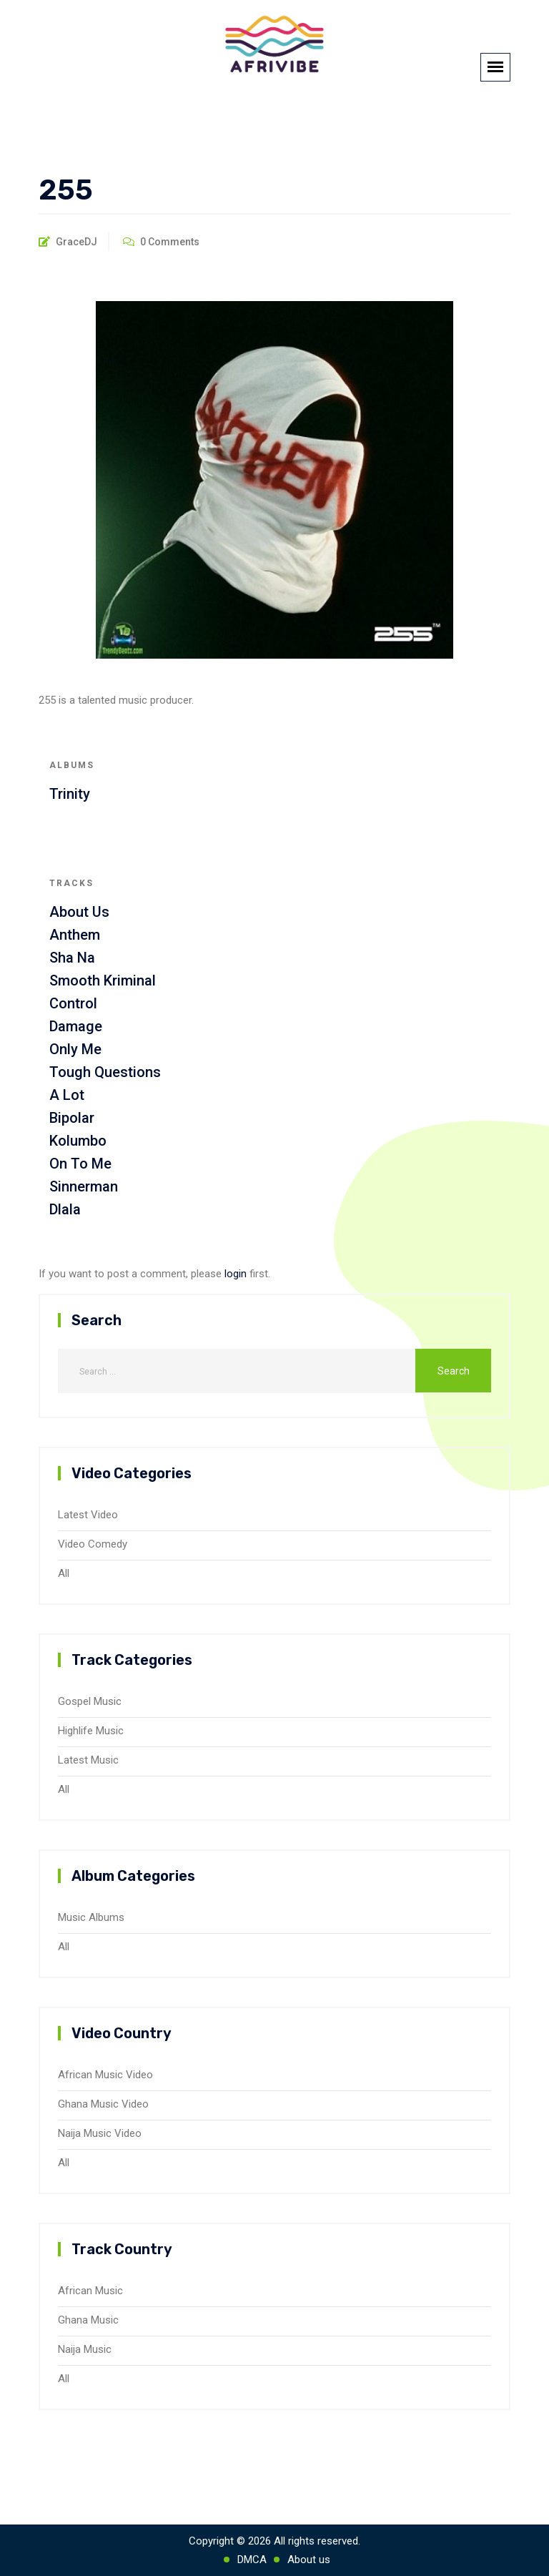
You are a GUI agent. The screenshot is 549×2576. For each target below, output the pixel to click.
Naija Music (85, 2349)
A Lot (66, 1094)
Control (73, 1003)
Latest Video (88, 1514)
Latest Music (88, 1760)
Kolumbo (78, 1140)
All (63, 1573)
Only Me (75, 1049)
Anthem (74, 934)
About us (308, 2559)
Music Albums (91, 1917)
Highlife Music (91, 1730)
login (235, 1273)
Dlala (65, 1209)
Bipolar (71, 1117)
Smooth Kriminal (102, 980)
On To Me (80, 1163)
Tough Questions (105, 1072)
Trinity (69, 793)
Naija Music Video (100, 2133)
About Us (79, 911)
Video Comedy (92, 1544)
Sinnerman (83, 1186)
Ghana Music (88, 2320)
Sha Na (72, 957)
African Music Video (105, 2074)
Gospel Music (90, 1701)
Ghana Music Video (103, 2104)
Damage (75, 1026)
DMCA (252, 2559)
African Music (90, 2290)
